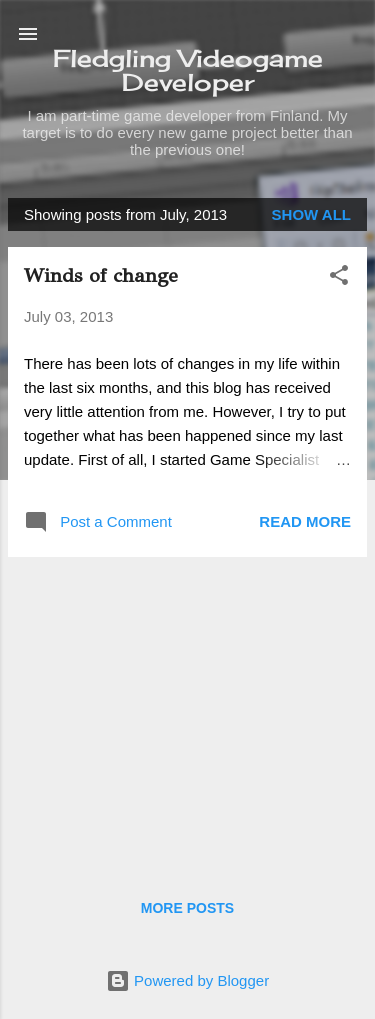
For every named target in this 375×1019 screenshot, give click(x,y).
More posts (187, 908)
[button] (339, 278)
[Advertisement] (187, 713)
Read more (305, 521)
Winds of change (101, 275)
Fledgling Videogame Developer (188, 70)
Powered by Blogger (187, 980)
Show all (311, 214)
